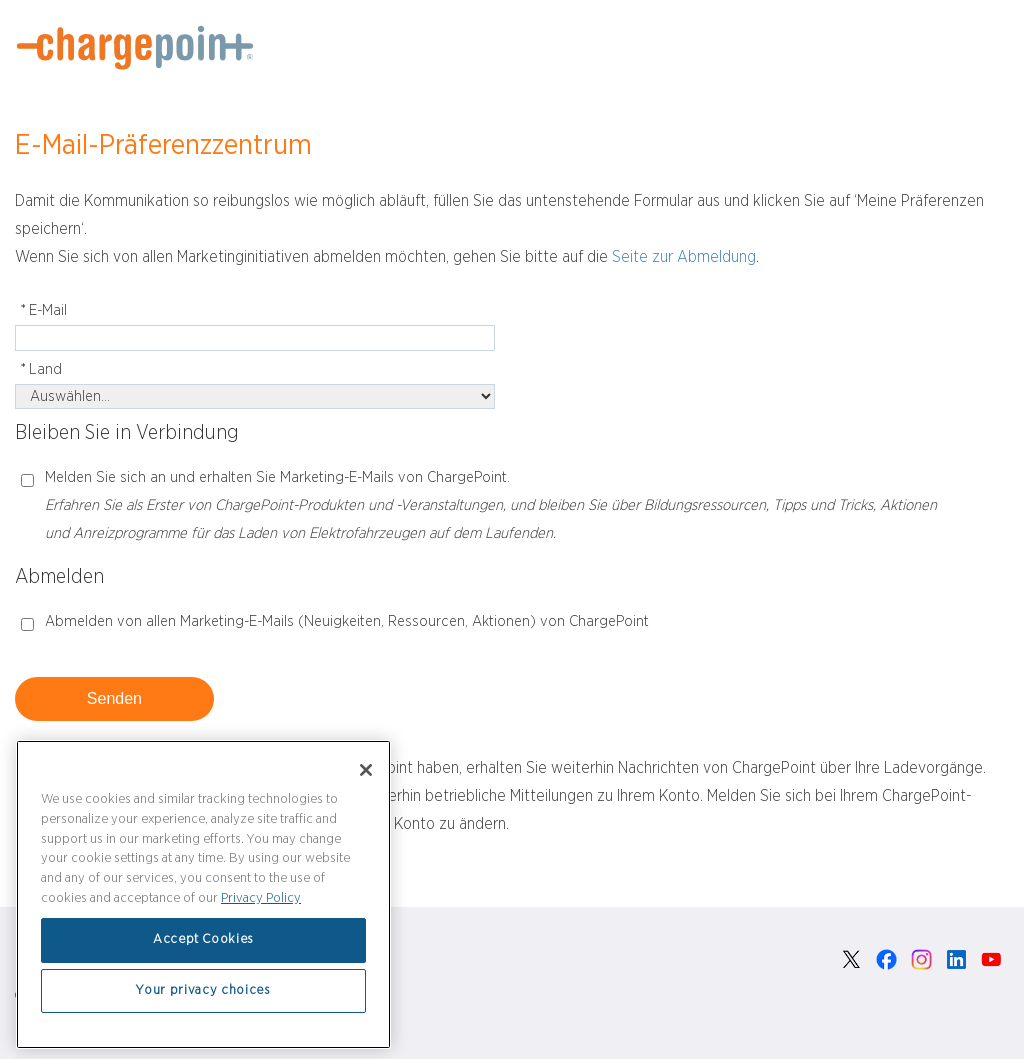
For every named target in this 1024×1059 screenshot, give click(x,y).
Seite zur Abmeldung (684, 257)
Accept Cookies (203, 939)
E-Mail (41, 311)
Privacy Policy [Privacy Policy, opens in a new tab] (261, 898)
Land (38, 370)
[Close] (366, 770)
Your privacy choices (203, 990)
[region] (203, 894)
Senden (114, 698)
